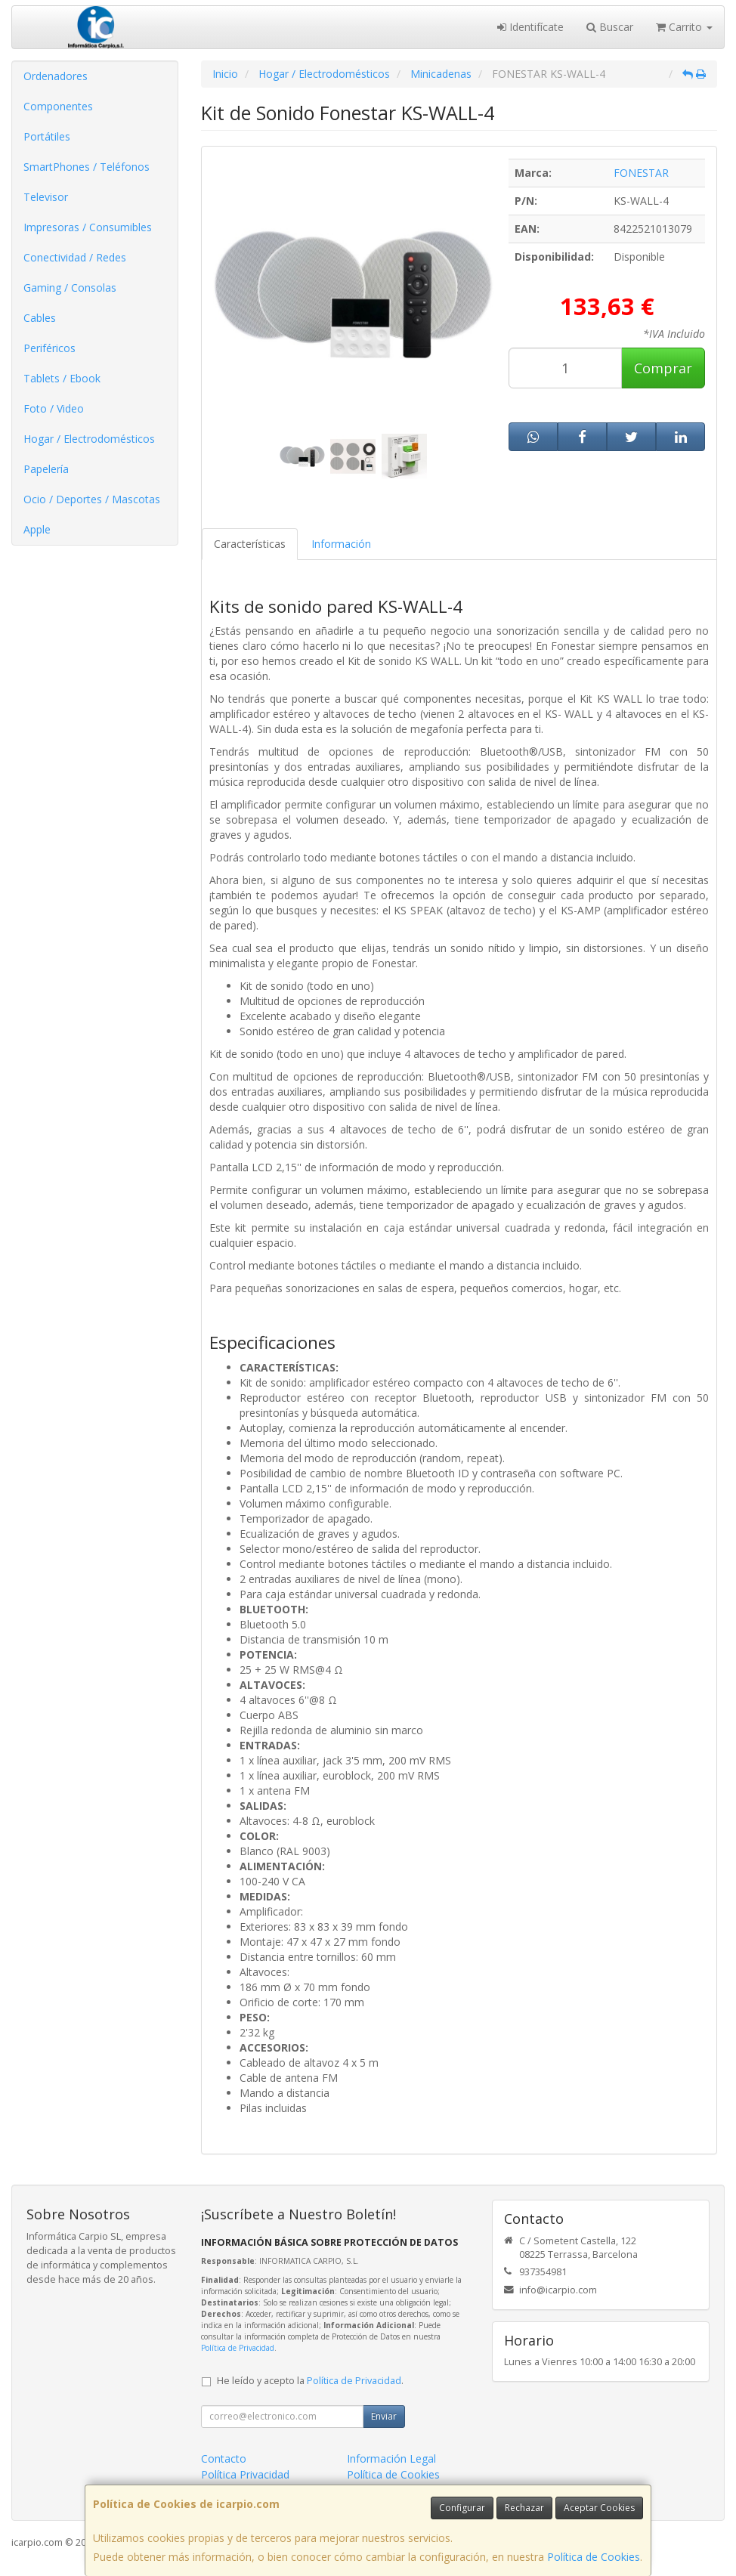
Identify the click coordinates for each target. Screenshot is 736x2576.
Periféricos (49, 348)
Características (250, 544)
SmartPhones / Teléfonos (86, 166)
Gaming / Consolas (69, 287)
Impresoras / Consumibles (87, 227)
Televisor (45, 197)
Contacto (223, 2458)
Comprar (663, 368)
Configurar (462, 2507)
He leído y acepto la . (310, 2380)
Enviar (384, 2416)
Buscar (609, 27)
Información (341, 544)
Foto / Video (53, 408)
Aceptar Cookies (599, 2507)
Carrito (684, 27)
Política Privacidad (245, 2474)
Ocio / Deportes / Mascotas (91, 499)
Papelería (46, 469)
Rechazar (524, 2507)
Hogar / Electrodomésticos (89, 438)
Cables (39, 318)
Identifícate (530, 27)
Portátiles (46, 136)
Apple (37, 529)
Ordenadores (55, 76)
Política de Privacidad (237, 2348)
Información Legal (391, 2458)
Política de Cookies (593, 2557)
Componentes (58, 106)
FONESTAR (641, 172)
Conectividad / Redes (74, 257)
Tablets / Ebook (62, 378)
